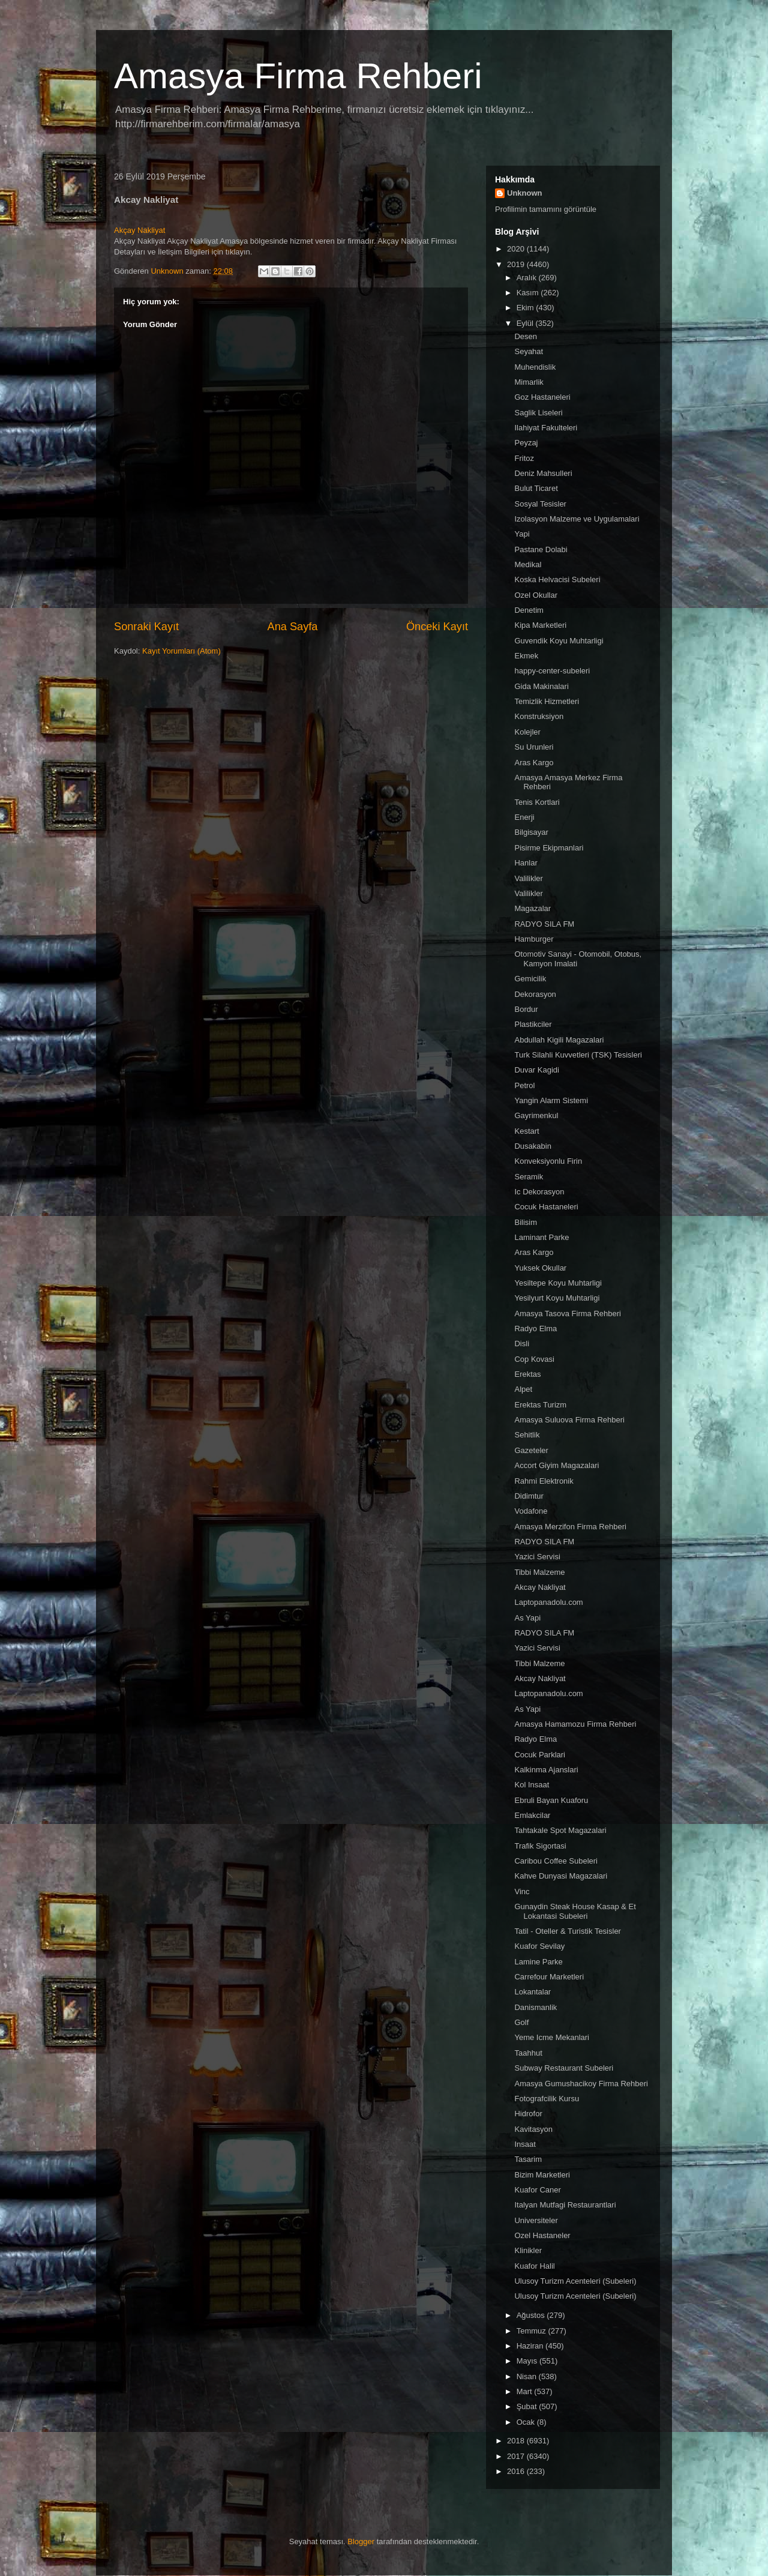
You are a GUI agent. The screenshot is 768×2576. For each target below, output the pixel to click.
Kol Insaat (531, 1784)
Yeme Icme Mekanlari (551, 2037)
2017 (517, 2456)
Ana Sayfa (293, 627)
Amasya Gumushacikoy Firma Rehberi (581, 2083)
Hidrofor (528, 2113)
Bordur (526, 1009)
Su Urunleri (533, 746)
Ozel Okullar (535, 595)
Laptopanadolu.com (548, 1602)
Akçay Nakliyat (139, 230)
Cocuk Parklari (539, 1754)
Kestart (526, 1131)
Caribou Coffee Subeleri (556, 1860)
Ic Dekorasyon (539, 1191)
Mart (526, 2391)
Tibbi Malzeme (539, 1572)
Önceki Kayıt (437, 627)
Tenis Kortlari (536, 802)
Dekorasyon (535, 994)
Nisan (528, 2376)
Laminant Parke (541, 1237)
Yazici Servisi (537, 1556)
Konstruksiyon (538, 716)
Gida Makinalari (541, 686)
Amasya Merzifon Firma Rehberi (570, 1526)
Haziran (531, 2345)
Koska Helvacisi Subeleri (557, 579)
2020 (517, 248)
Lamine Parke (538, 1961)
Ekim (526, 307)
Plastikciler (532, 1024)
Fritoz (524, 458)
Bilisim (525, 1222)
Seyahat (528, 351)
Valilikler (528, 878)
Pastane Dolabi (540, 549)
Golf (521, 2022)
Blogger (360, 2541)
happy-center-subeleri (552, 670)
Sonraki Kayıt (146, 627)
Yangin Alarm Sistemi (551, 1100)
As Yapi (527, 1617)
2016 (517, 2471)
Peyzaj (526, 442)
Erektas (527, 1374)
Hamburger (533, 938)
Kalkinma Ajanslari (546, 1769)
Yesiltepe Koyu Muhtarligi (558, 1282)
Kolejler (527, 731)
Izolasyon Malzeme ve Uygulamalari (576, 518)
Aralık (528, 277)
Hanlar (525, 862)
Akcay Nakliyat (539, 1587)
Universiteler (535, 2220)
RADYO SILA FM (544, 923)
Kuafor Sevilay (539, 1946)
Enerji (524, 817)
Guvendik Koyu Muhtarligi (558, 640)
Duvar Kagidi (536, 1069)
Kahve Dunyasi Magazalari (560, 1875)
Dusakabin (532, 1146)
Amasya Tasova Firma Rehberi (567, 1313)
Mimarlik (528, 382)
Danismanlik (535, 2007)
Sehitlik (526, 1434)
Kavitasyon (533, 2129)
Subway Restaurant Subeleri (563, 2067)
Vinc (521, 1891)
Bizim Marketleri (541, 2174)
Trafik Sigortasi (540, 1845)
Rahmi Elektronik (543, 1480)
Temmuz (532, 2330)
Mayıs (528, 2360)
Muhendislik (535, 367)
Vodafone (530, 1510)
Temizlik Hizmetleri (546, 701)
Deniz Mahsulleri (543, 473)
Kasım (529, 292)
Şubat (528, 2406)
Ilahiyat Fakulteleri (545, 427)
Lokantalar (532, 1991)
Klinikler (528, 2250)
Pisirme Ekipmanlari (548, 847)
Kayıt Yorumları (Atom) (181, 650)
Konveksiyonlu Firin (548, 1161)
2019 (517, 264)
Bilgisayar (531, 832)
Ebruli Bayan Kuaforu (551, 1800)
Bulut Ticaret (535, 488)
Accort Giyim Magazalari (556, 1465)
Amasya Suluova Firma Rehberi (569, 1419)
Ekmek (526, 655)
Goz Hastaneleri (542, 397)
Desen (525, 336)
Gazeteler (531, 1450)
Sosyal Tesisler (540, 503)
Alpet (523, 1389)
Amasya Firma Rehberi (298, 76)
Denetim (528, 610)
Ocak (527, 2422)
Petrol (524, 1085)
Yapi (521, 533)
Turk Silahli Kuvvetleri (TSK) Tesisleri (577, 1054)
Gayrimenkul (536, 1115)
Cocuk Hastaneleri (546, 1206)
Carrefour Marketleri (549, 1976)
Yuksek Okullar (540, 1267)
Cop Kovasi (534, 1359)
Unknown (524, 192)
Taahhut (528, 2052)
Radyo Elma (535, 1328)
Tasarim (528, 2159)
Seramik (528, 1176)
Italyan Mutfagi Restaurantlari (565, 2204)
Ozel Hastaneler (542, 2235)
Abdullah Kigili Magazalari (559, 1039)
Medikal (527, 564)
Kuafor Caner (537, 2189)
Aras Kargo (533, 762)
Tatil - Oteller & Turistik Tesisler (567, 1931)
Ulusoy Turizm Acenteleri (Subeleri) (575, 2281)
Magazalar (532, 908)
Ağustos (532, 2315)
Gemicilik (530, 978)
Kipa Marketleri (540, 625)
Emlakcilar (532, 1815)
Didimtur (528, 1495)
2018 (517, 2440)
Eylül (526, 323)
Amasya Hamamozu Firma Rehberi (575, 1724)
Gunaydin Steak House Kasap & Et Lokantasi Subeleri (574, 1911)
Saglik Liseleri (538, 412)
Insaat (524, 2144)
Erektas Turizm (540, 1404)
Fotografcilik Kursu (546, 2098)
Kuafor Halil (534, 2266)
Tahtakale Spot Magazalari (560, 1830)
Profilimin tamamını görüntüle (545, 209)
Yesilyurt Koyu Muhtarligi (556, 1297)
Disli (521, 1343)
